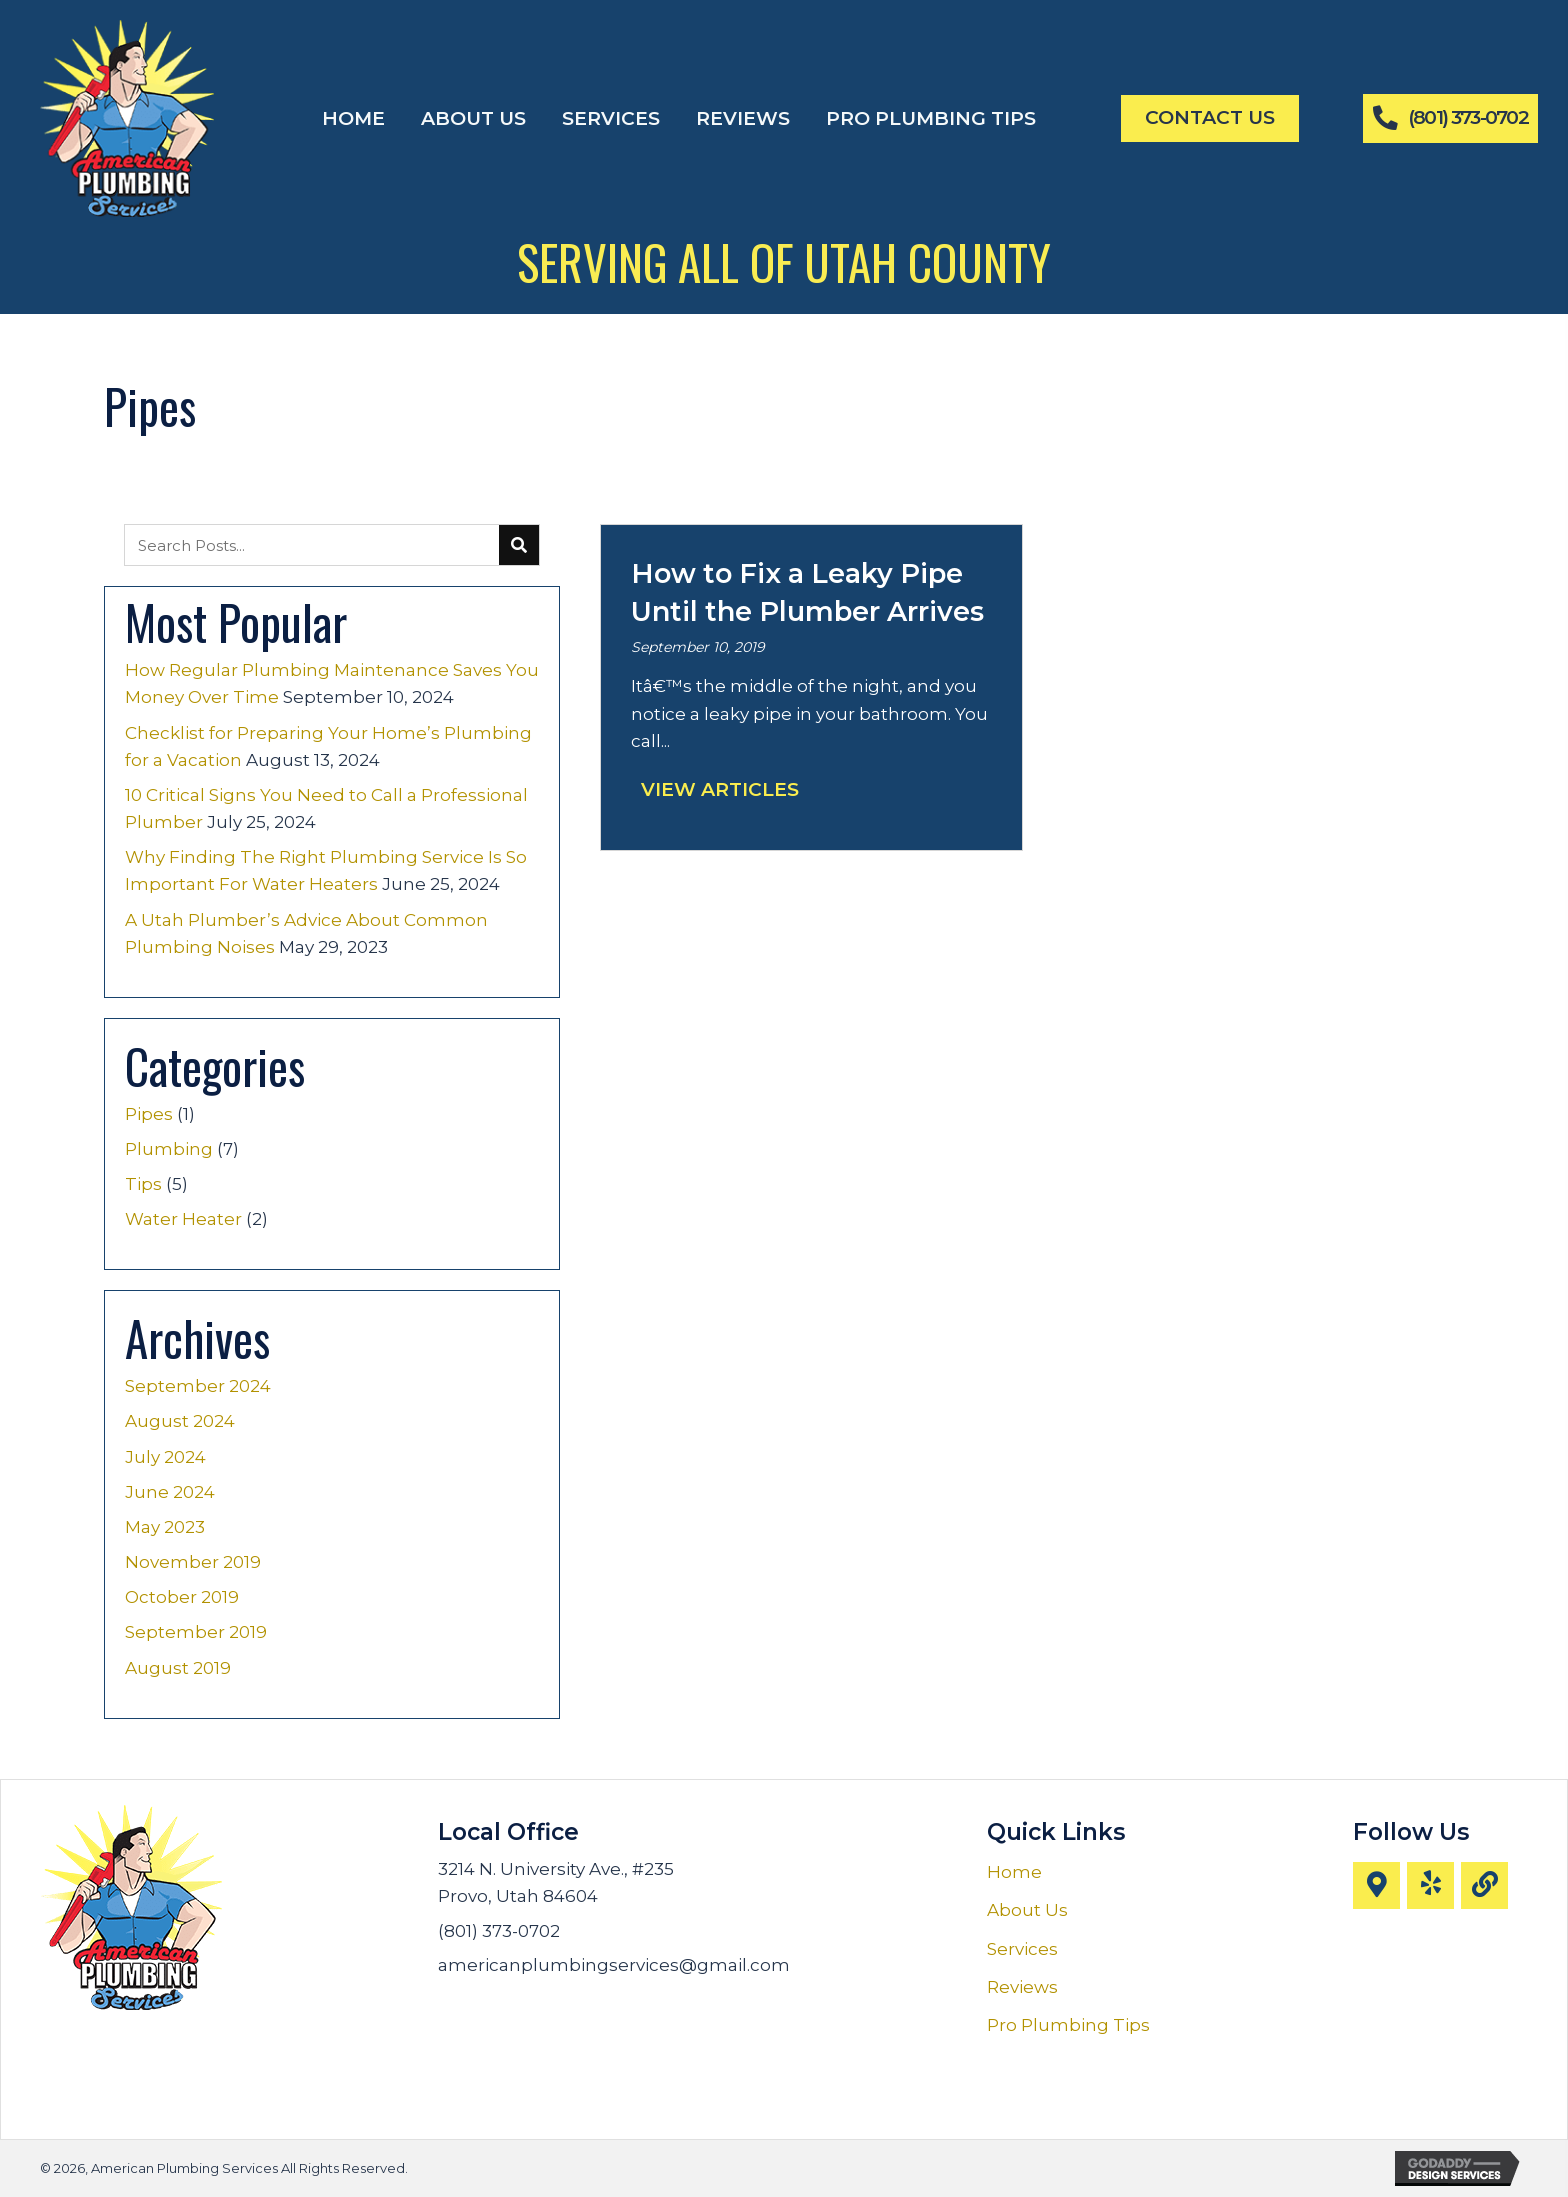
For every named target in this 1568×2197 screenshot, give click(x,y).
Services (1022, 1949)
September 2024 (198, 1386)
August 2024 (180, 1421)
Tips (143, 1184)
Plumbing (169, 1149)
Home (1014, 1872)
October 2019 (182, 1597)
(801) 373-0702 (499, 1931)
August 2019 (178, 1668)
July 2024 (165, 1457)
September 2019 (196, 1632)
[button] (1376, 1885)
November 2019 (193, 1562)
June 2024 (170, 1492)
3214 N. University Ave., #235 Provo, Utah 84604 (556, 1882)
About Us (1027, 1910)
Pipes (149, 1114)
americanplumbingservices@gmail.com (614, 1965)
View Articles (720, 789)
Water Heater (183, 1219)
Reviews (1022, 1987)
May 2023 (165, 1527)
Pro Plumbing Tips (1068, 2025)
